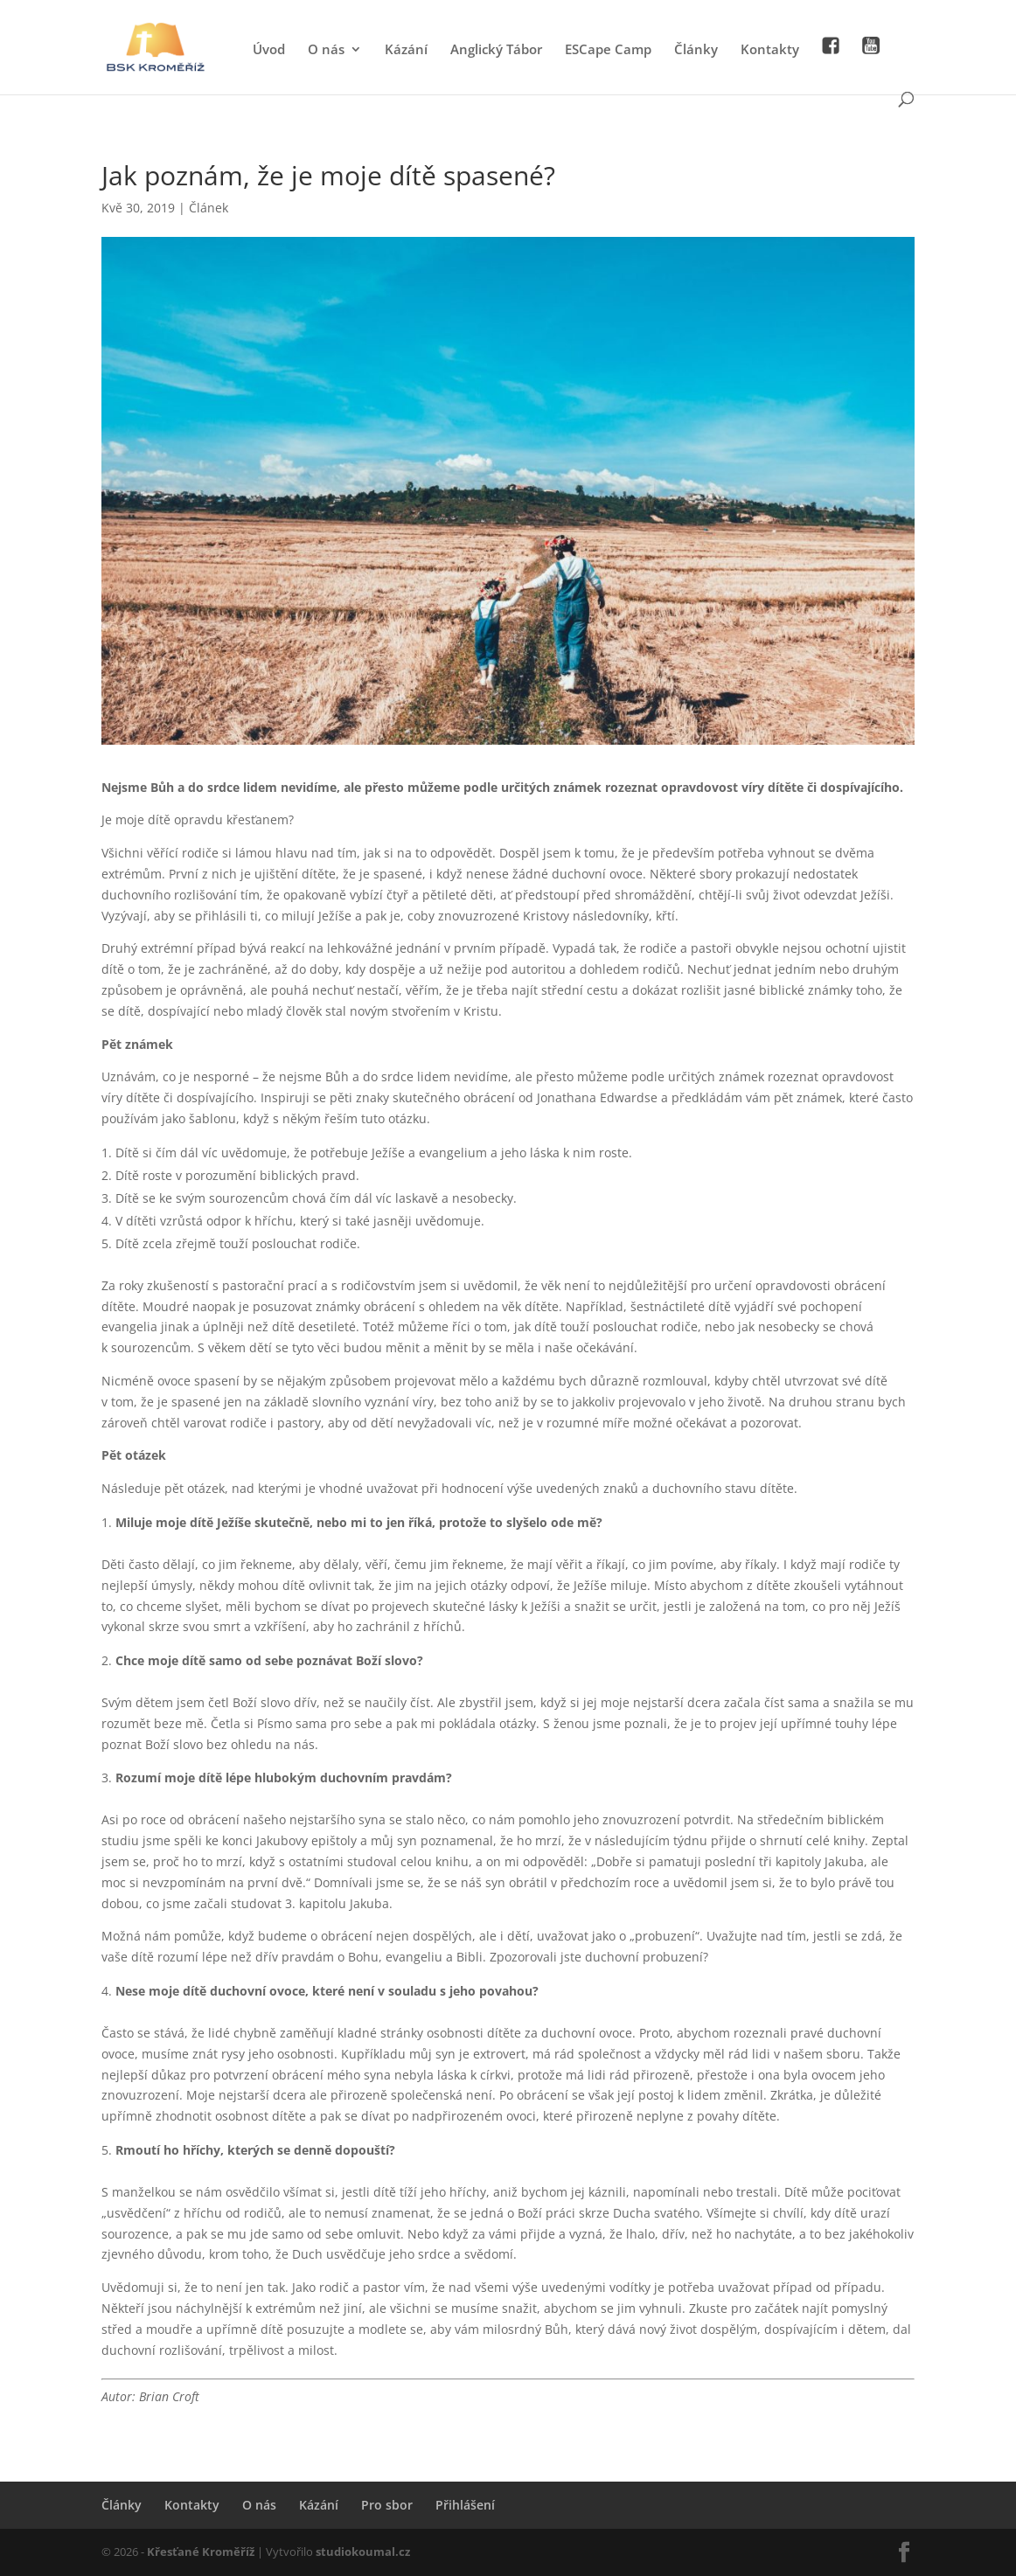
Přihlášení (465, 2504)
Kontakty (770, 50)
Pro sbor (387, 2504)
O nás (326, 50)
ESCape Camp (608, 50)
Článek (208, 207)
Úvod (269, 50)
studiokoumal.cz (363, 2551)
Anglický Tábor (496, 50)
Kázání (406, 50)
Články (696, 50)
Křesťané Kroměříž (200, 2551)
